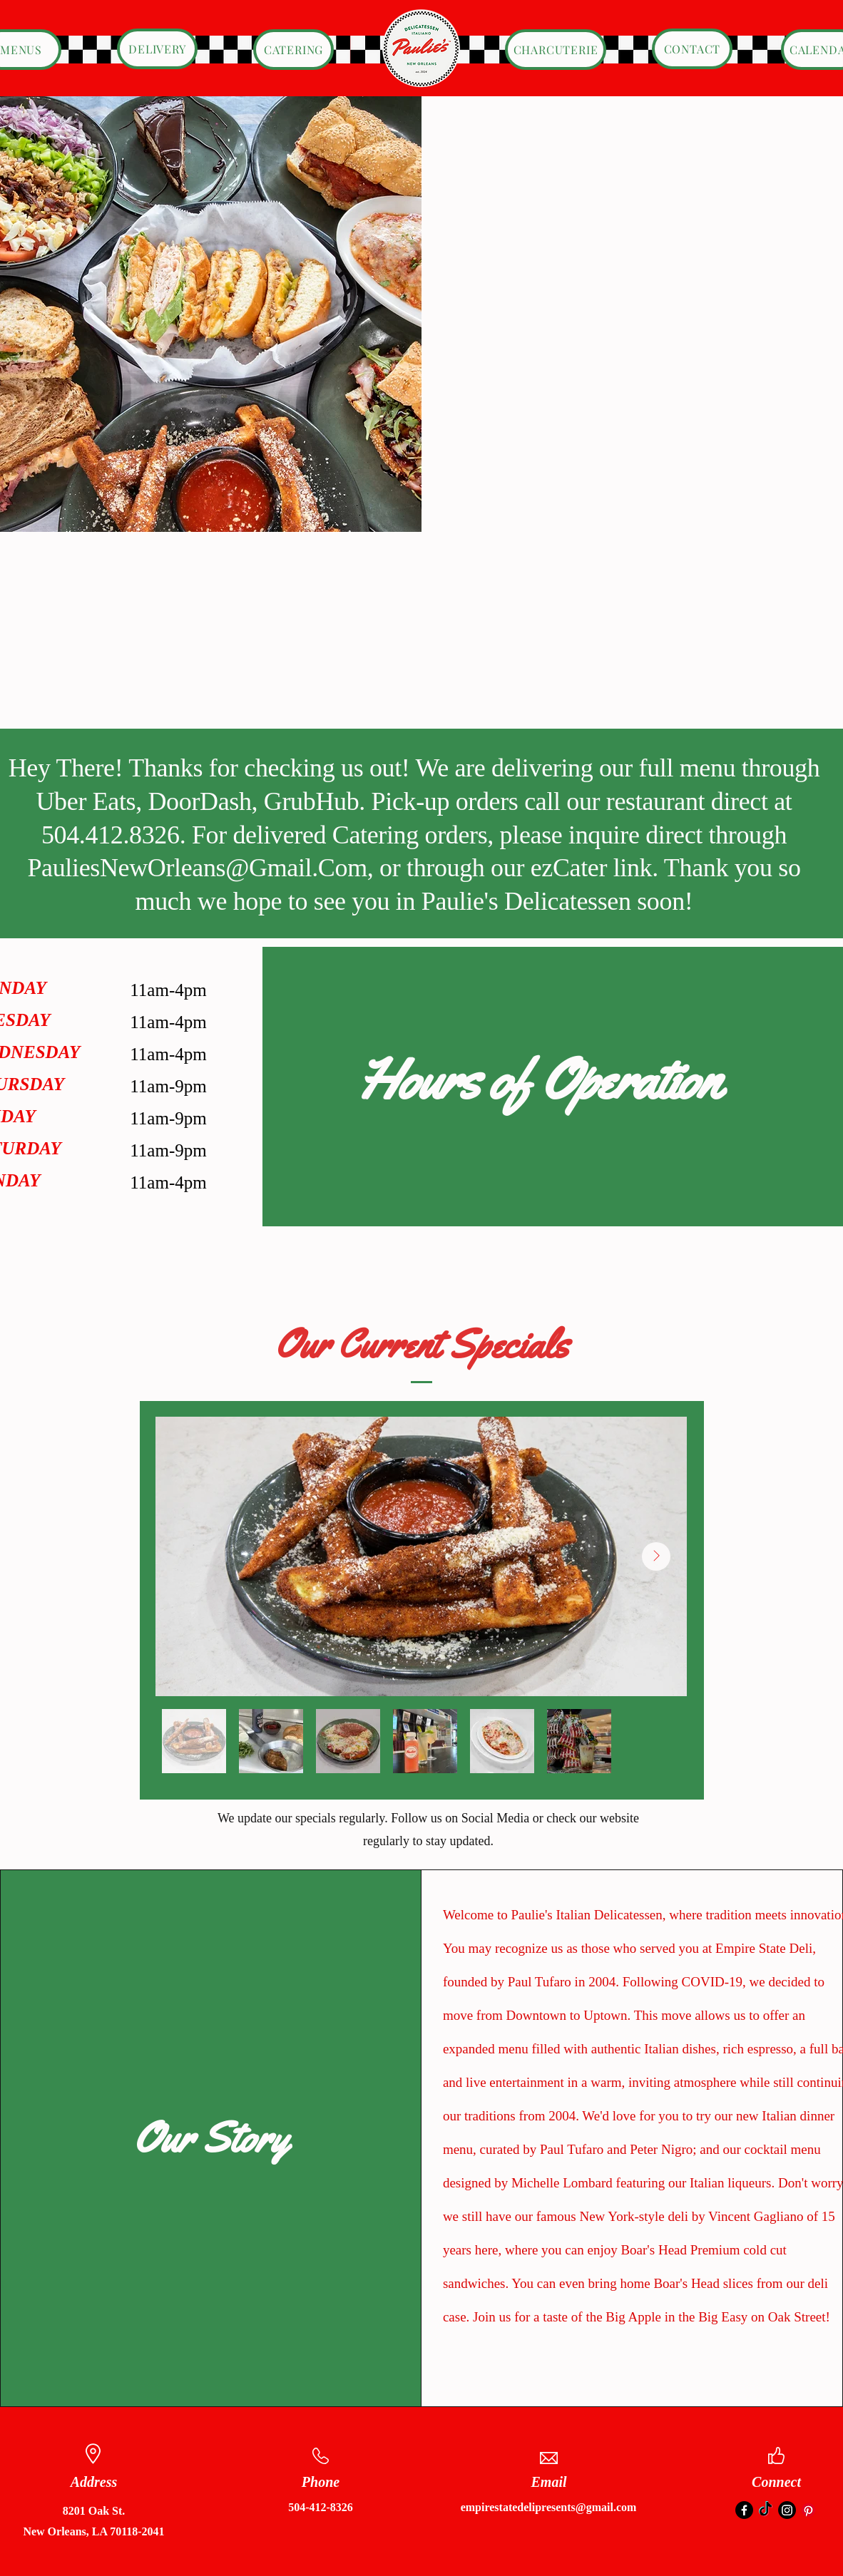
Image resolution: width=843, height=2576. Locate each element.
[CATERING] (293, 49)
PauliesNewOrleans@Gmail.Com (197, 867)
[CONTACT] (692, 49)
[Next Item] (656, 1556)
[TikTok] (766, 2510)
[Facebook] (744, 2510)
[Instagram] (787, 2510)
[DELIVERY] (157, 49)
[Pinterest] (808, 2510)
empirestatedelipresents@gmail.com (549, 2507)
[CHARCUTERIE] (555, 49)
